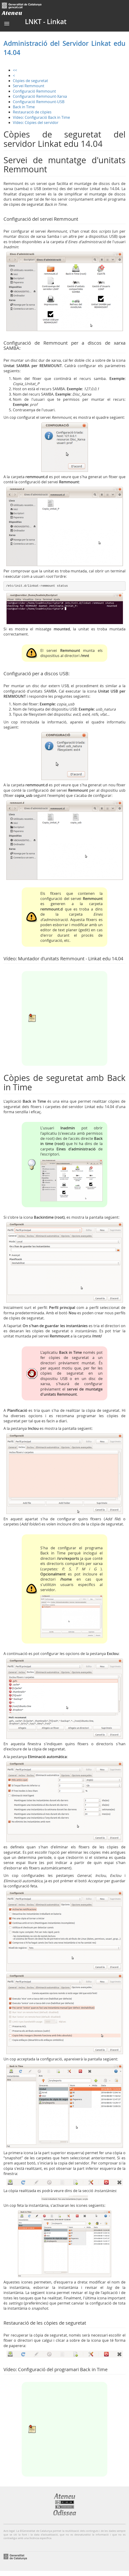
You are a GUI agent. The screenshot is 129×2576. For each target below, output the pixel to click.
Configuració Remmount (34, 91)
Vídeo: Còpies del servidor (36, 122)
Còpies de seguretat (30, 80)
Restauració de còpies (32, 112)
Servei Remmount (28, 85)
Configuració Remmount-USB (38, 101)
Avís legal (9, 2531)
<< (15, 70)
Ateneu (12, 13)
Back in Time (24, 106)
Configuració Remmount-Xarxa (40, 96)
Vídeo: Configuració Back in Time (41, 117)
